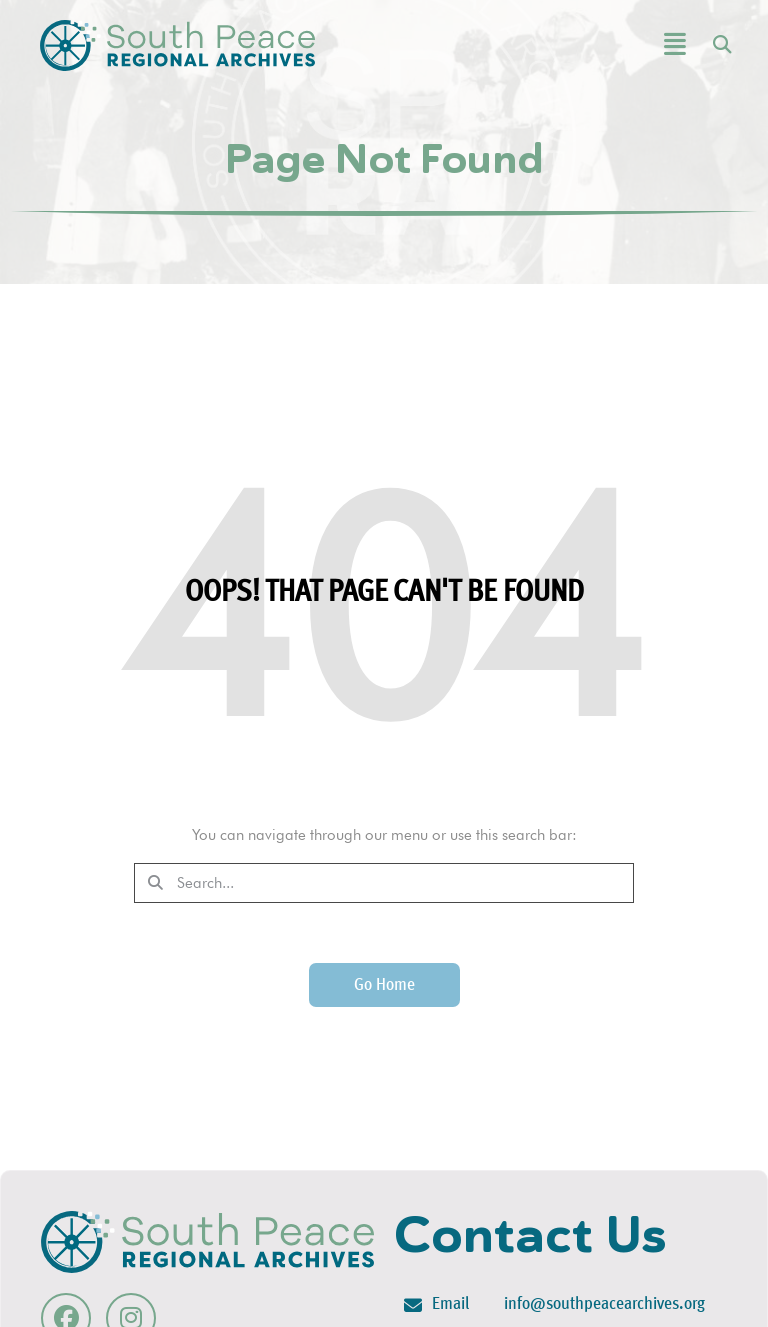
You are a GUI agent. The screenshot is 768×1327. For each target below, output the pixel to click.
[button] (625, 45)
